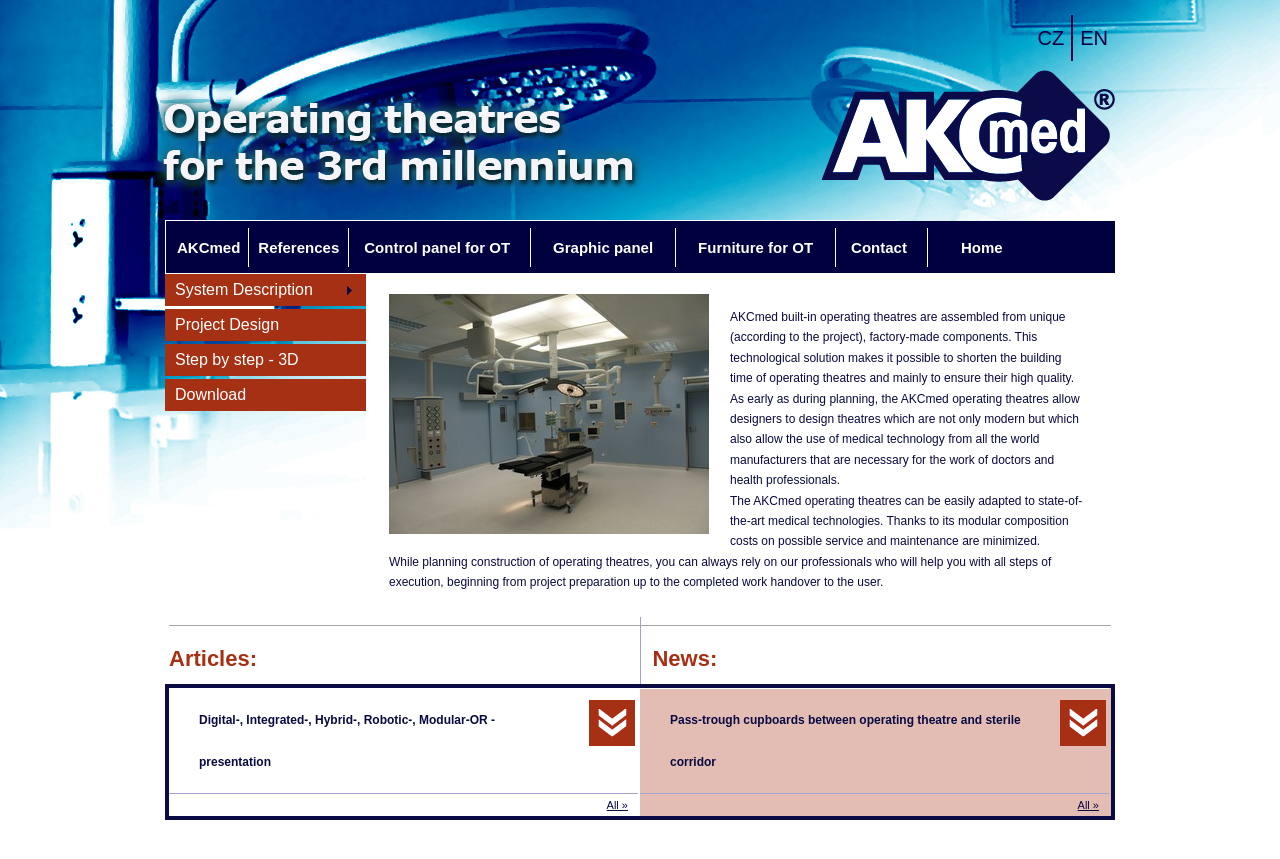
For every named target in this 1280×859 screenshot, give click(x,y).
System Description (259, 291)
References (298, 247)
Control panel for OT (437, 247)
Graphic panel (603, 247)
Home (982, 247)
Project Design (227, 324)
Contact (879, 247)
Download (210, 394)
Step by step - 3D (237, 359)
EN (1094, 38)
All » (617, 805)
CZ (1051, 38)
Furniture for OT (755, 247)
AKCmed (208, 247)
